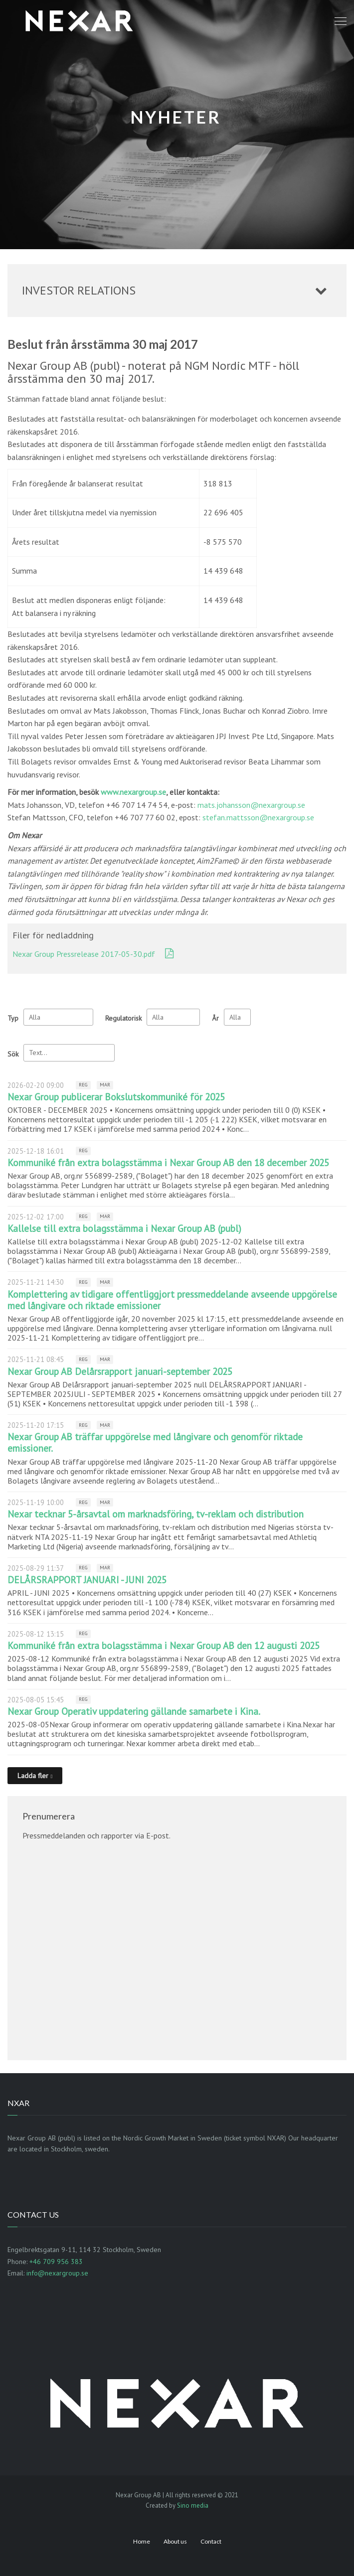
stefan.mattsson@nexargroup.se (258, 817)
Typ (12, 1018)
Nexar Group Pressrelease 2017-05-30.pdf (83, 954)
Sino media (192, 2505)
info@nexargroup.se (57, 2273)
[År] (237, 1017)
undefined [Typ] (58, 1017)
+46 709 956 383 (56, 2261)
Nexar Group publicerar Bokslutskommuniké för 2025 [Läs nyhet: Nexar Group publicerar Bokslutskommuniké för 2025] (116, 1096)
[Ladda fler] (34, 1775)
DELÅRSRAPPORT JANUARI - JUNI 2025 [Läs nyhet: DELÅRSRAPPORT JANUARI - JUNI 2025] (87, 1579)
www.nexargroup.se (133, 792)
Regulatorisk (123, 1018)
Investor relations (79, 290)
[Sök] (69, 1052)
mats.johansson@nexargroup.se (251, 805)
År (215, 1018)
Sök (12, 1054)
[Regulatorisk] (173, 1017)
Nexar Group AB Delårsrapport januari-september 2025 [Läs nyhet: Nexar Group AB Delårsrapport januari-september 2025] (119, 1371)
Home (141, 2541)
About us (175, 2541)
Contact (210, 2541)
